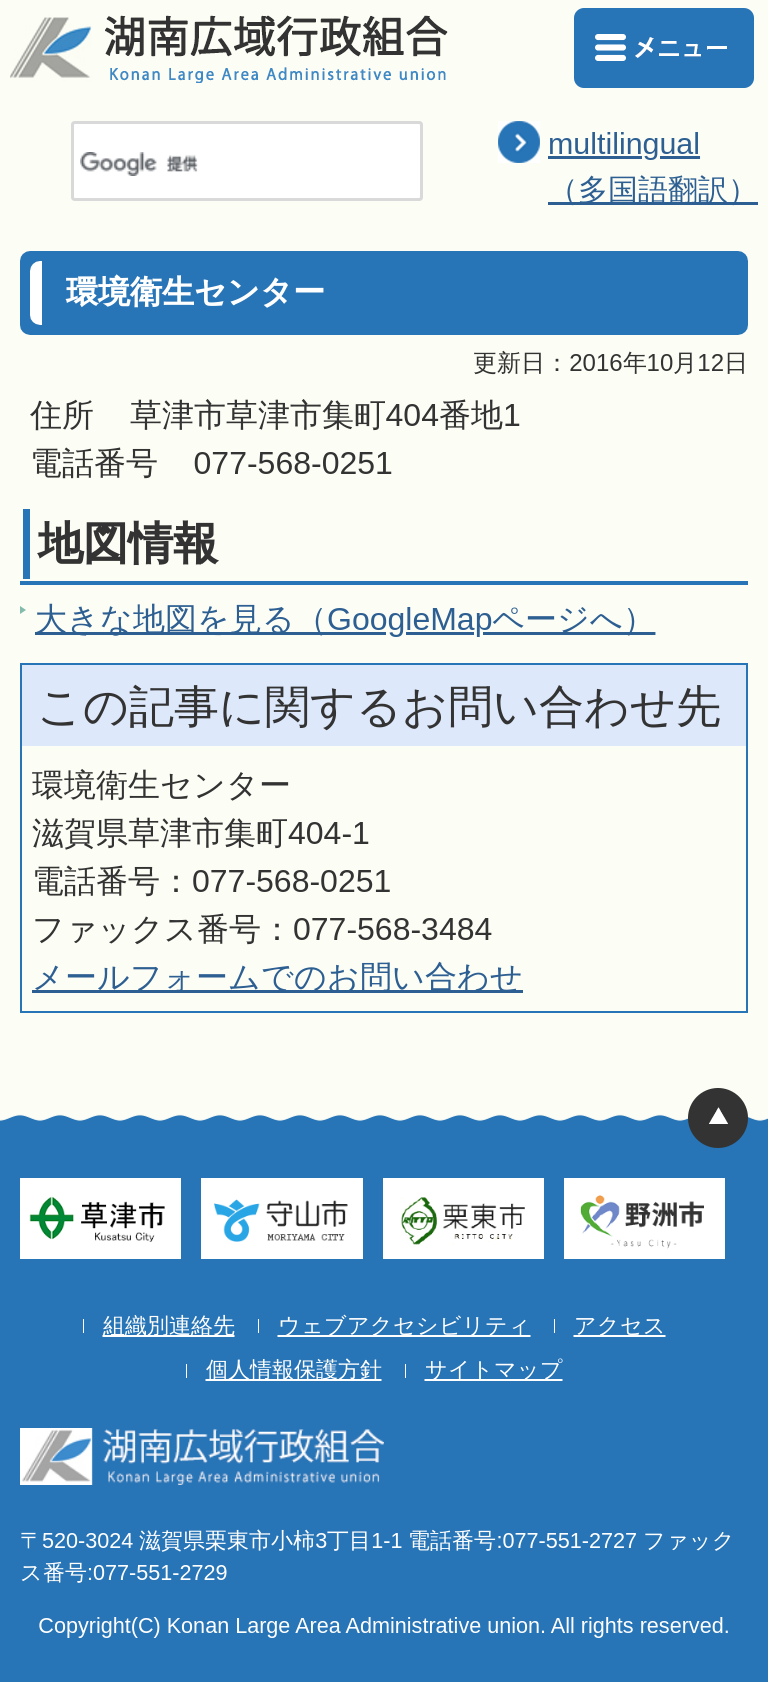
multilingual (653, 169)
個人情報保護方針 (294, 1369)
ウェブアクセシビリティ (404, 1325)
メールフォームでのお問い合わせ (277, 977)
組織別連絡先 (169, 1325)
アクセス (620, 1325)
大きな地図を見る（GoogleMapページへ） (345, 619)
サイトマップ (494, 1369)
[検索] (221, 164)
